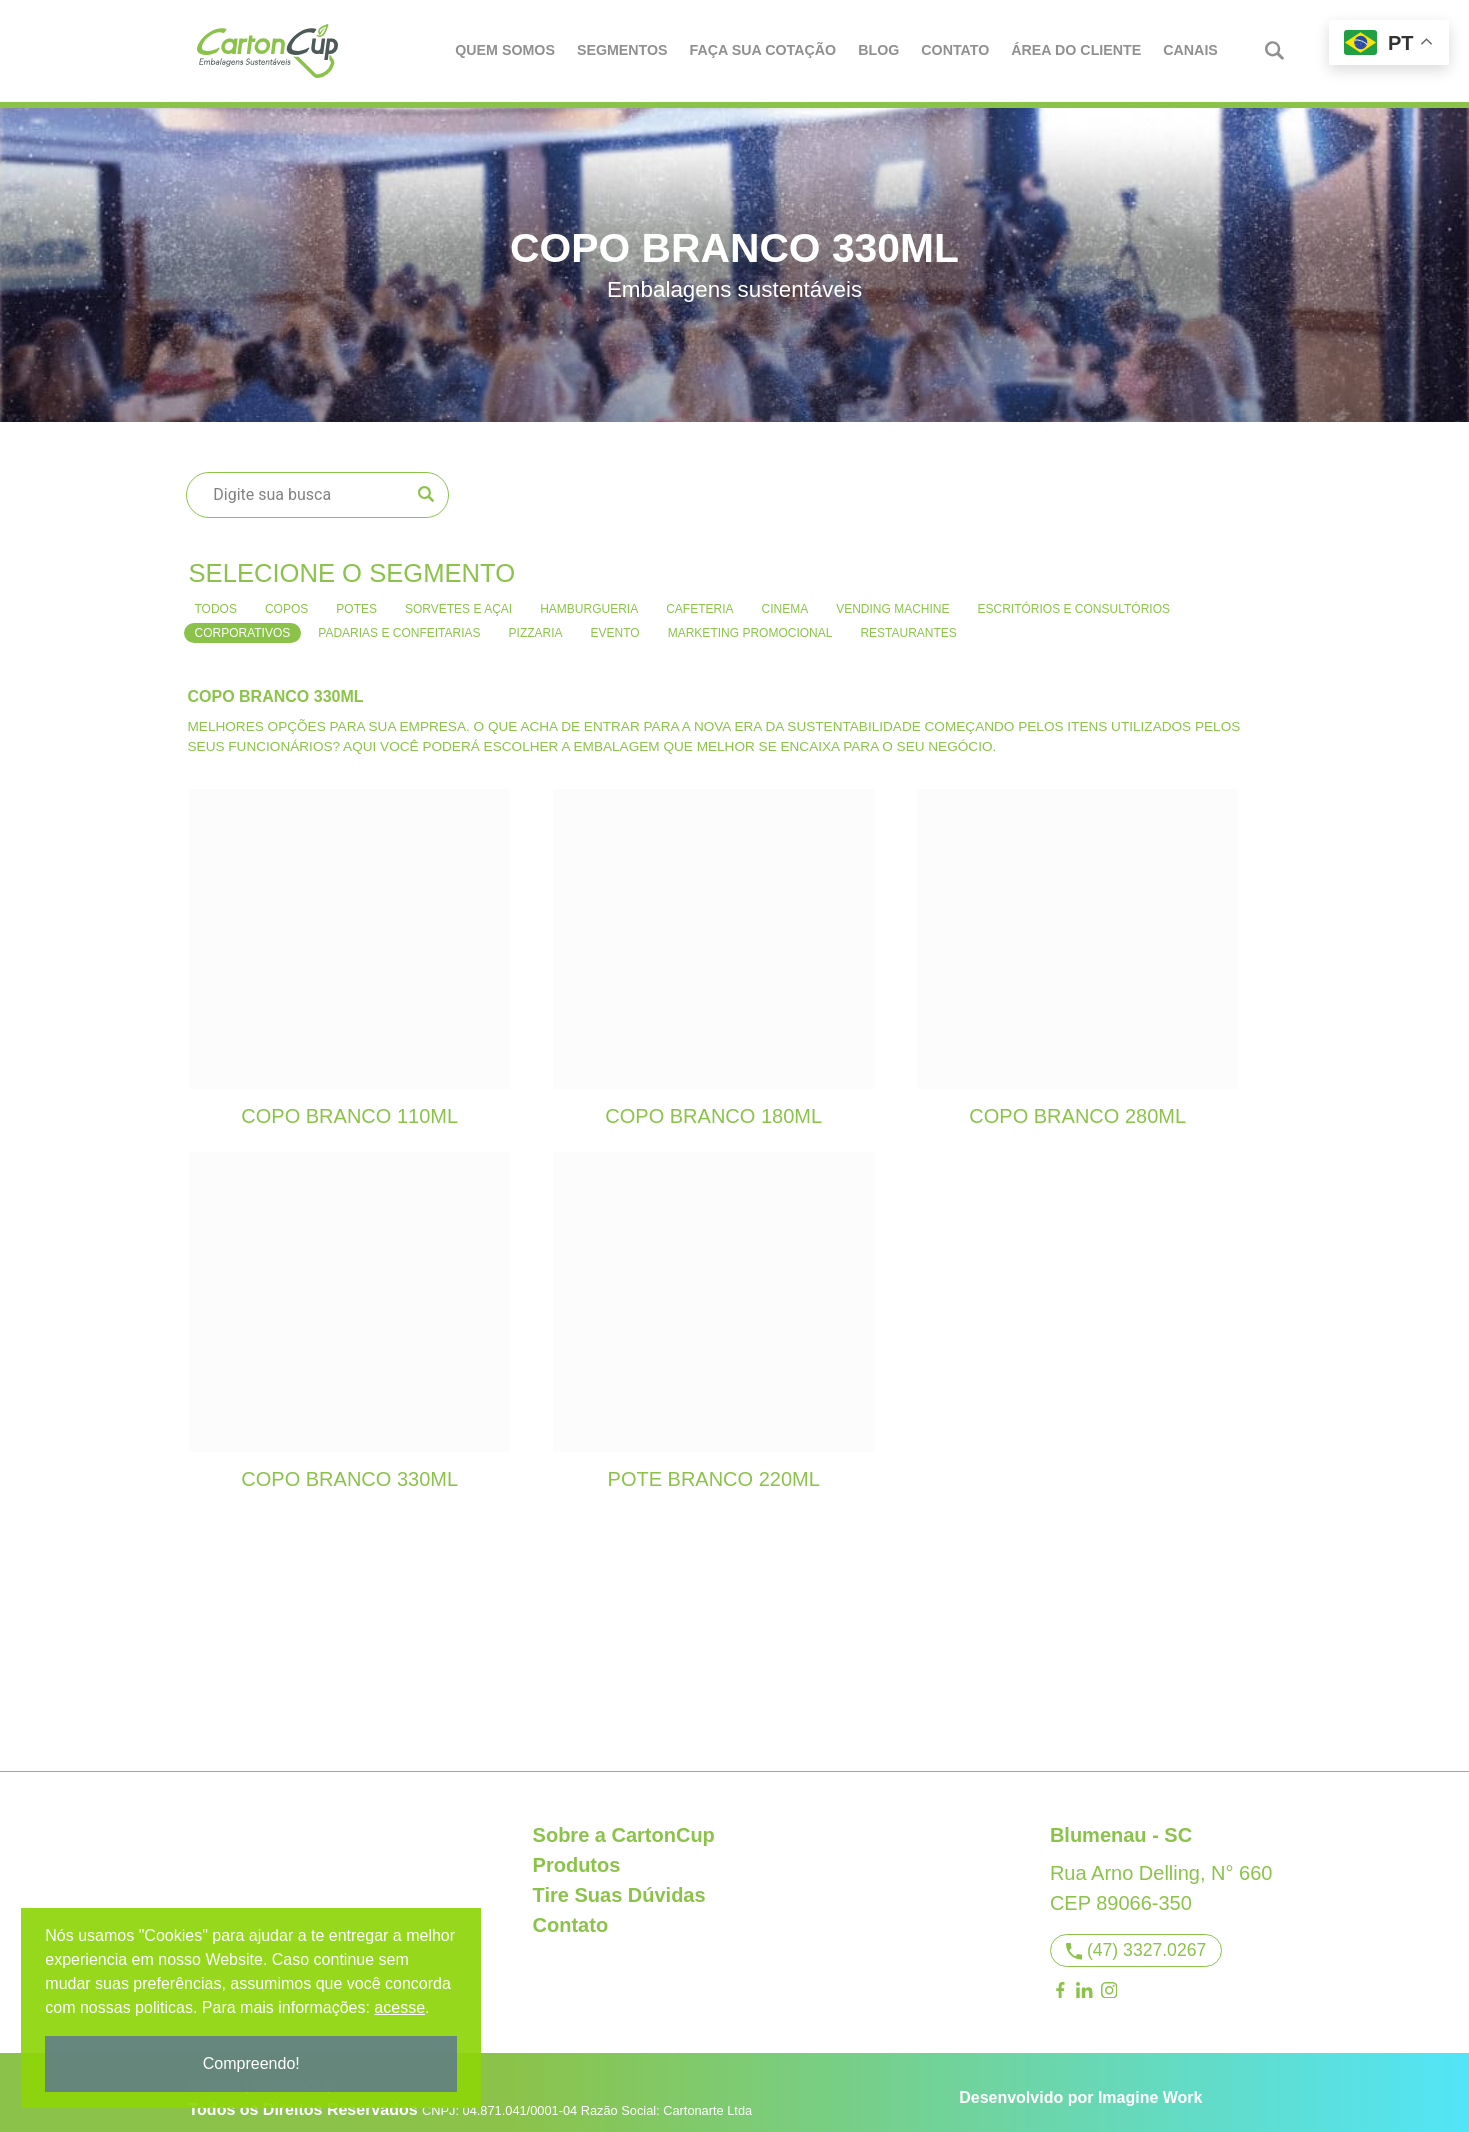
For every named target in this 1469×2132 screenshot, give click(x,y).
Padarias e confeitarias (399, 622)
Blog (879, 50)
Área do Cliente (1077, 50)
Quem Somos (506, 50)
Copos (286, 598)
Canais (1191, 50)
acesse (402, 2007)
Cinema (785, 598)
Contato (956, 50)
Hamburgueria (589, 598)
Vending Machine (892, 598)
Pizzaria (536, 622)
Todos (216, 598)
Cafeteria (699, 598)
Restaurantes (908, 622)
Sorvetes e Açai (458, 598)
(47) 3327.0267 (1136, 1940)
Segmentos (623, 50)
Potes (356, 598)
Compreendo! (254, 2063)
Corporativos (243, 622)
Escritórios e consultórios (1074, 598)
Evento (615, 622)
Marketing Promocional (750, 622)
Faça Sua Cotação (763, 50)
